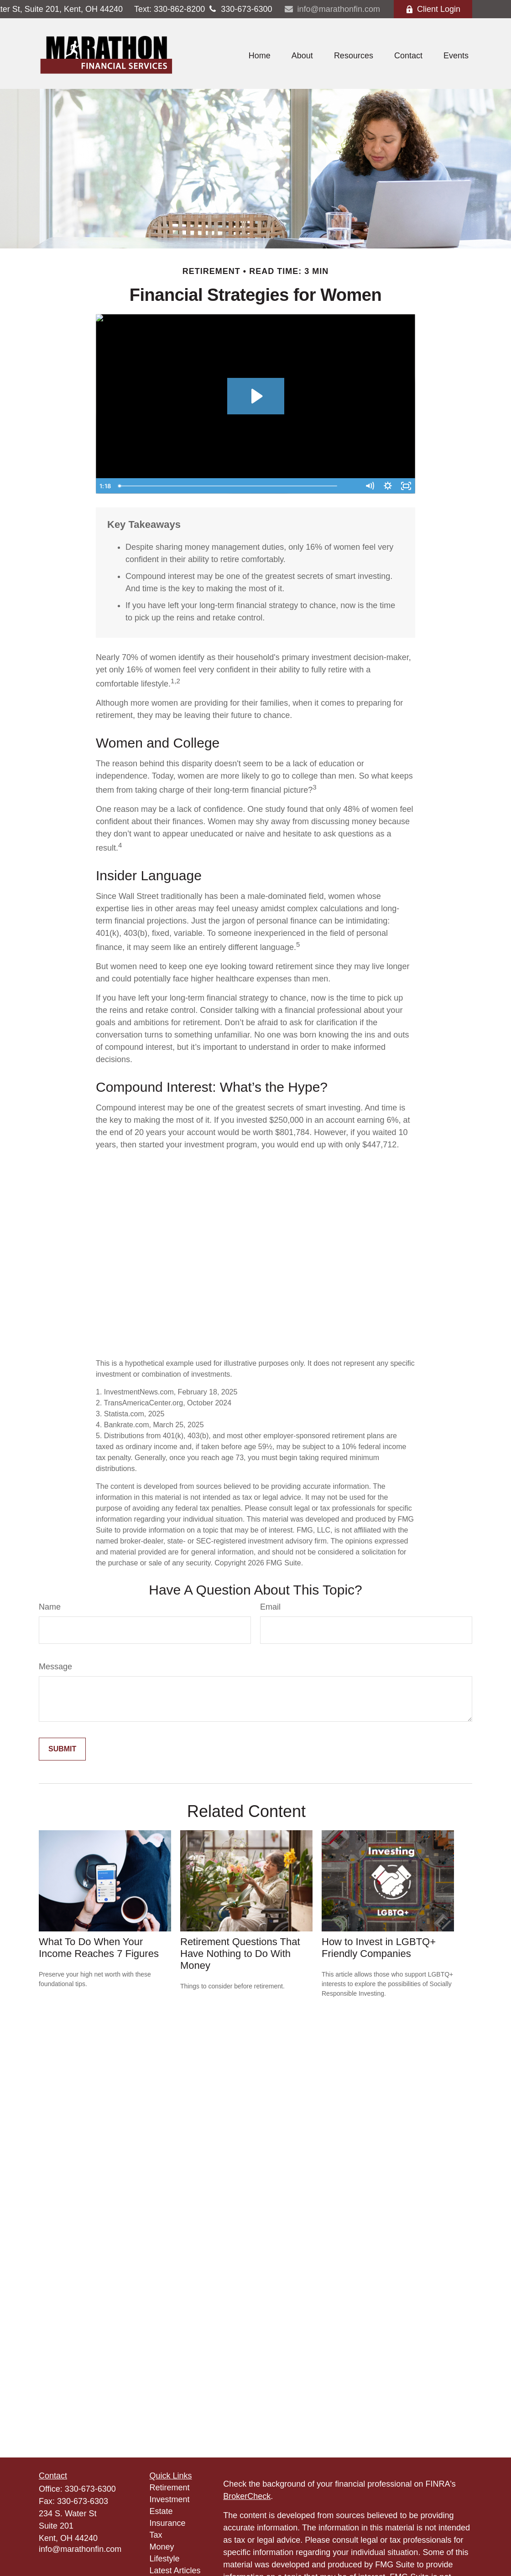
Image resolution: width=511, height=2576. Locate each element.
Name (50, 1606)
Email (270, 1606)
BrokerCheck (247, 2496)
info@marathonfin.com (331, 9)
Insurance (168, 2523)
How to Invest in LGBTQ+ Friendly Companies (379, 1947)
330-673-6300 (238, 9)
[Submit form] (62, 1749)
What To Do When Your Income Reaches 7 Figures (99, 1947)
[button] (259, 56)
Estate (161, 2511)
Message (55, 1666)
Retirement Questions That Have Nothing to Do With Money (240, 1953)
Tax (156, 2535)
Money (162, 2546)
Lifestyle (165, 2558)
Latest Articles (175, 2570)
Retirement (170, 2487)
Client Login (433, 9)
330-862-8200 (169, 9)
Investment (170, 2499)
